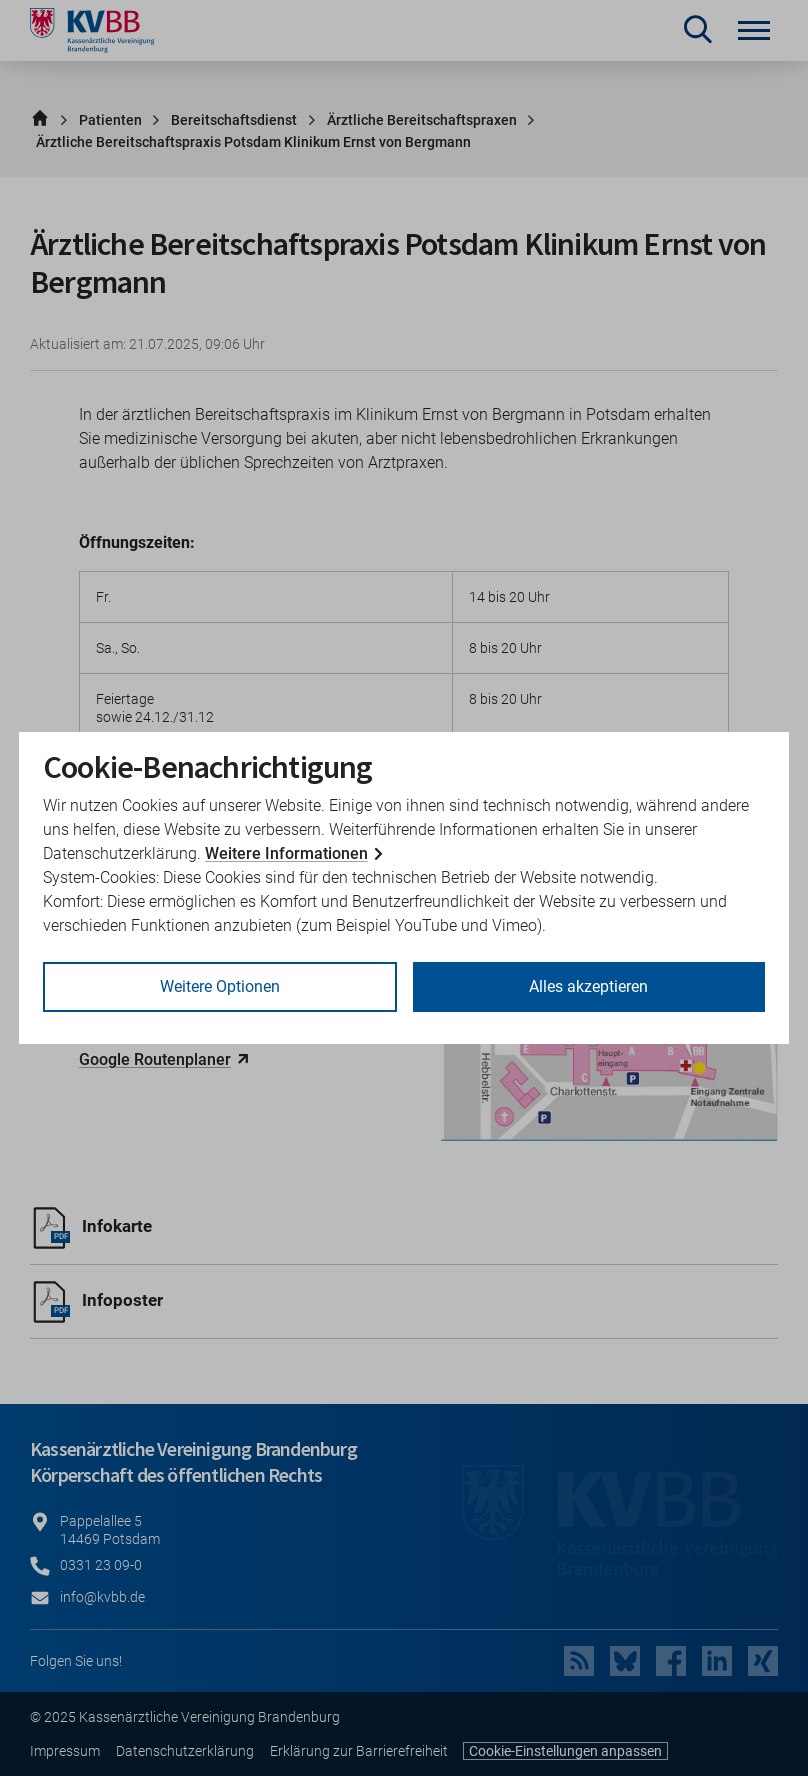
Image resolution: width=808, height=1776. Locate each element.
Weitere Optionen (220, 986)
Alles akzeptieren (588, 986)
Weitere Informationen (286, 853)
